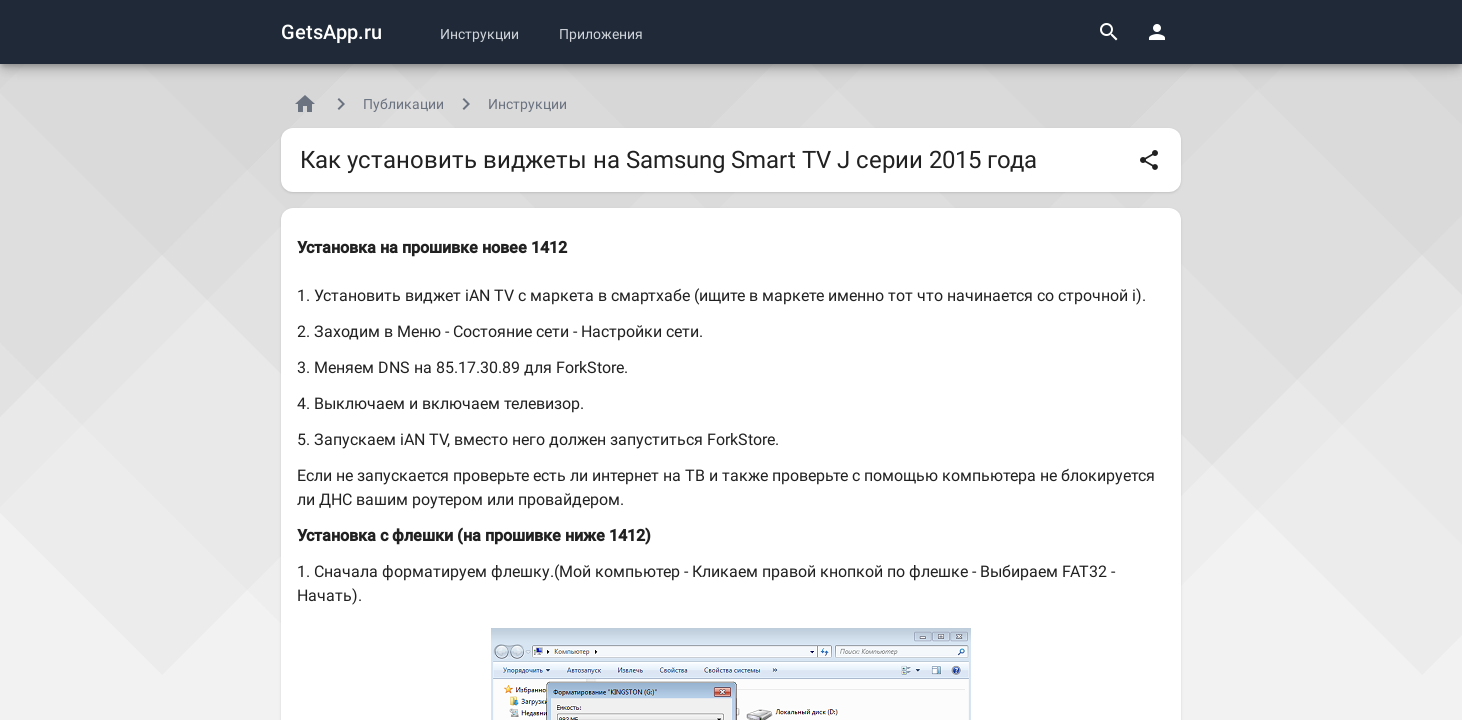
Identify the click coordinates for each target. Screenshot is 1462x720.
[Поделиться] (1149, 160)
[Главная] (305, 104)
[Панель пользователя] (1157, 32)
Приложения (601, 34)
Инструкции (479, 34)
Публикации (403, 104)
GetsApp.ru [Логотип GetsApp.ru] (331, 32)
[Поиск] (1109, 32)
